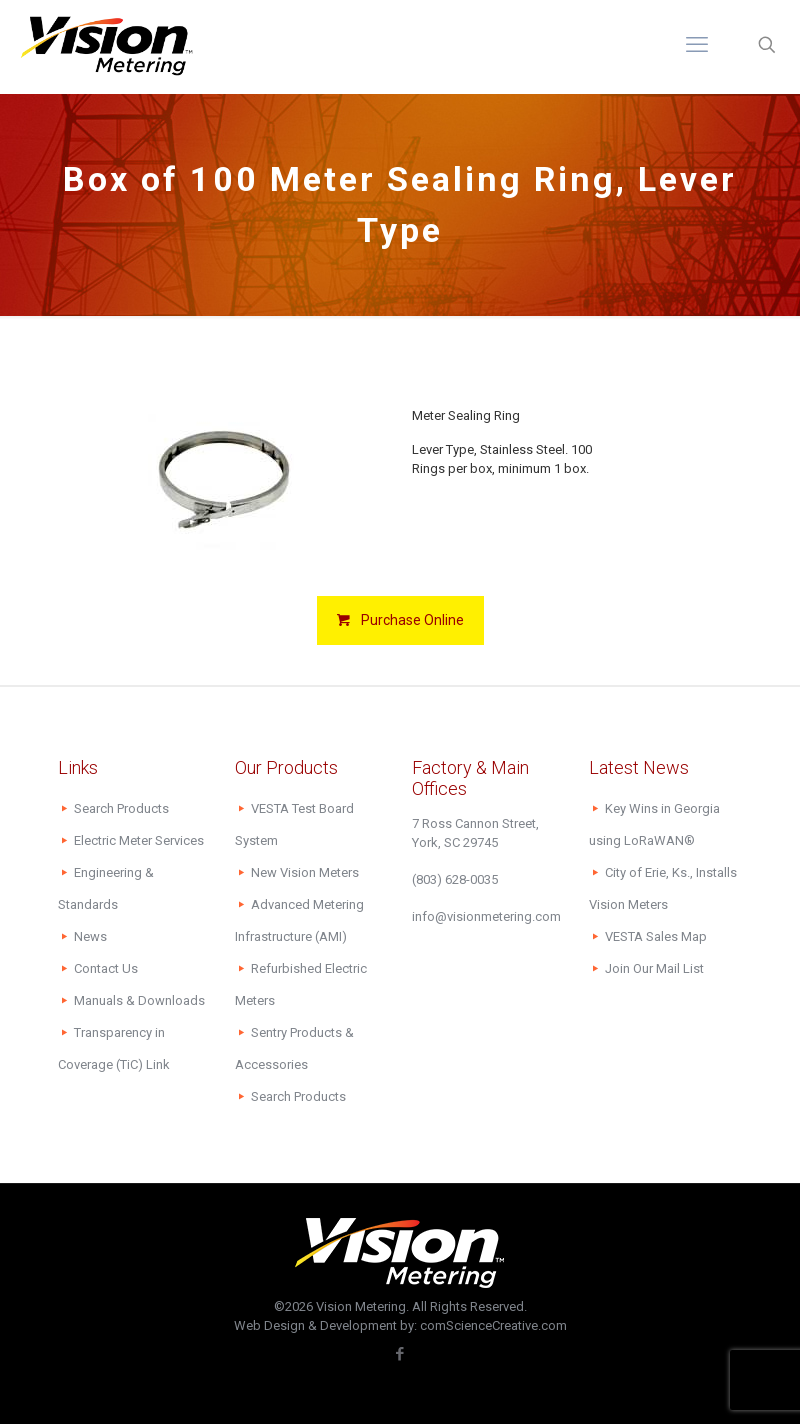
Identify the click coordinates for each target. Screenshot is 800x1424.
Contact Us (106, 968)
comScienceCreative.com (493, 1325)
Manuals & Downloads (139, 1000)
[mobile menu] (697, 45)
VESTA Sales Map (656, 936)
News (90, 936)
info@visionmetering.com (486, 916)
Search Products (121, 808)
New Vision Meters (305, 872)
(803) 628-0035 (455, 879)
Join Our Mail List (654, 968)
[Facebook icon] (400, 1354)
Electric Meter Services (139, 840)
